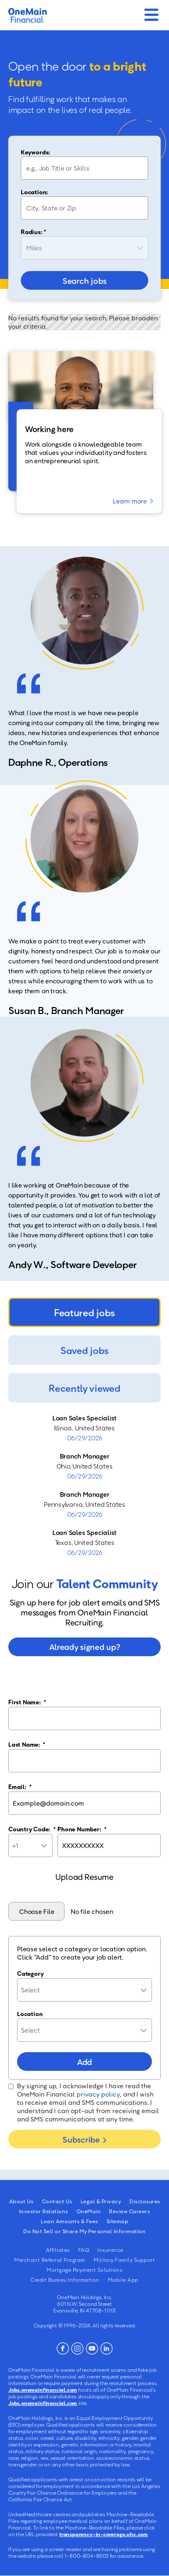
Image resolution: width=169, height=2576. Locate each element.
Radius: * (33, 231)
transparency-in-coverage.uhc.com (103, 2534)
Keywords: (35, 152)
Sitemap (118, 2221)
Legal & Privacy (101, 2201)
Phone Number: (82, 1829)
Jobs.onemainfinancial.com (42, 2389)
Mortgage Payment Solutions (84, 2269)
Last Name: (26, 1744)
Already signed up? (84, 1647)
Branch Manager (84, 1456)
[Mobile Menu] (151, 12)
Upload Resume (84, 1877)
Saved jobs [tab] (84, 1350)
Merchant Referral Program (49, 2259)
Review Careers (129, 2211)
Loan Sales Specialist (84, 1418)
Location (29, 2013)
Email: (20, 1786)
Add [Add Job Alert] (84, 2062)
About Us (21, 2201)
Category (30, 1973)
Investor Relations (43, 2211)
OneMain (89, 2211)
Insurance (110, 2249)
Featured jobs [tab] (84, 1312)
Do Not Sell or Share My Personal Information (84, 2231)
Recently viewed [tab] (84, 1388)
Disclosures (144, 2201)
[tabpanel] (84, 1485)
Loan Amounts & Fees (69, 2221)
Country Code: (32, 1829)
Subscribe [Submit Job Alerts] (80, 2139)
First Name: (27, 1702)
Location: (34, 192)
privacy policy (98, 2094)
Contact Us (57, 2201)
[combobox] (84, 208)
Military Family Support (124, 2259)
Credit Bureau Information (64, 2279)
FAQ (83, 2249)
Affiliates (58, 2249)
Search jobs (84, 281)
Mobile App (123, 2279)
